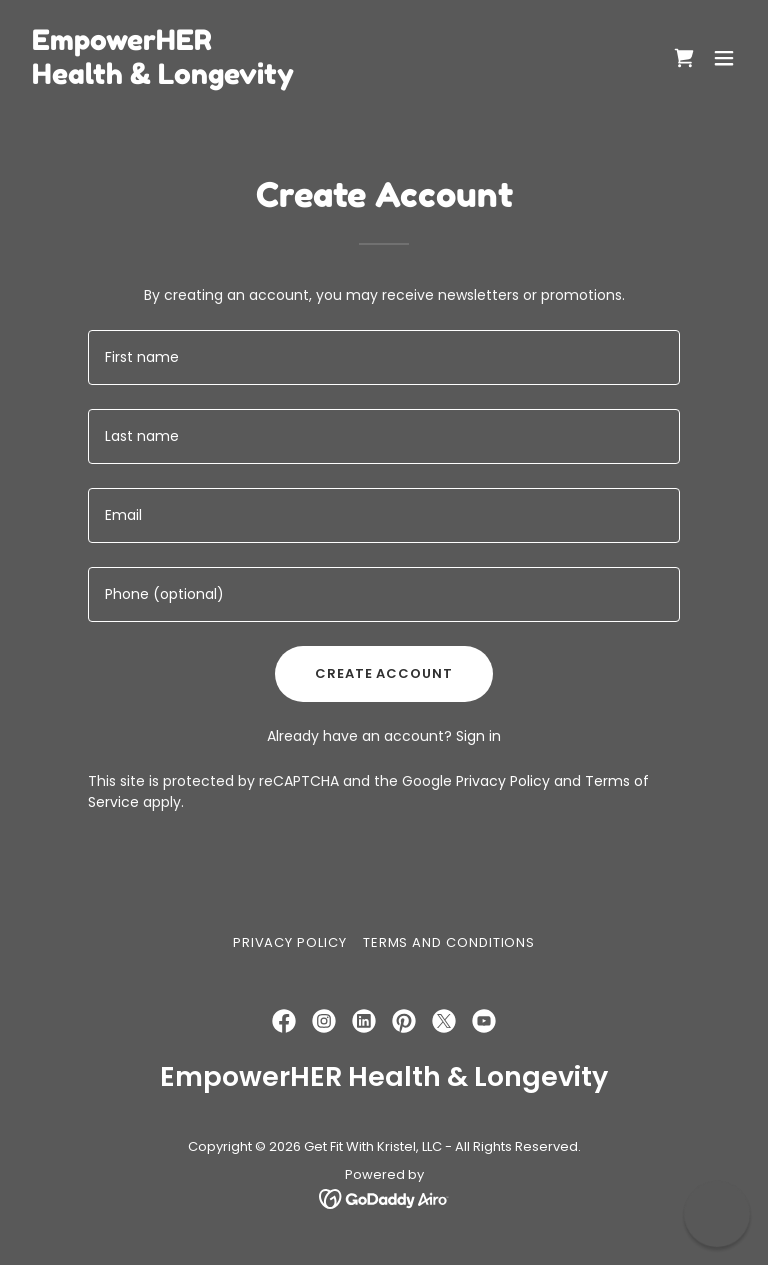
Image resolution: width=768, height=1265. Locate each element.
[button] (724, 58)
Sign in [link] (478, 736)
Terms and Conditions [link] (449, 942)
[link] (163, 79)
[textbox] (384, 357)
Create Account (384, 673)
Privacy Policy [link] (503, 781)
